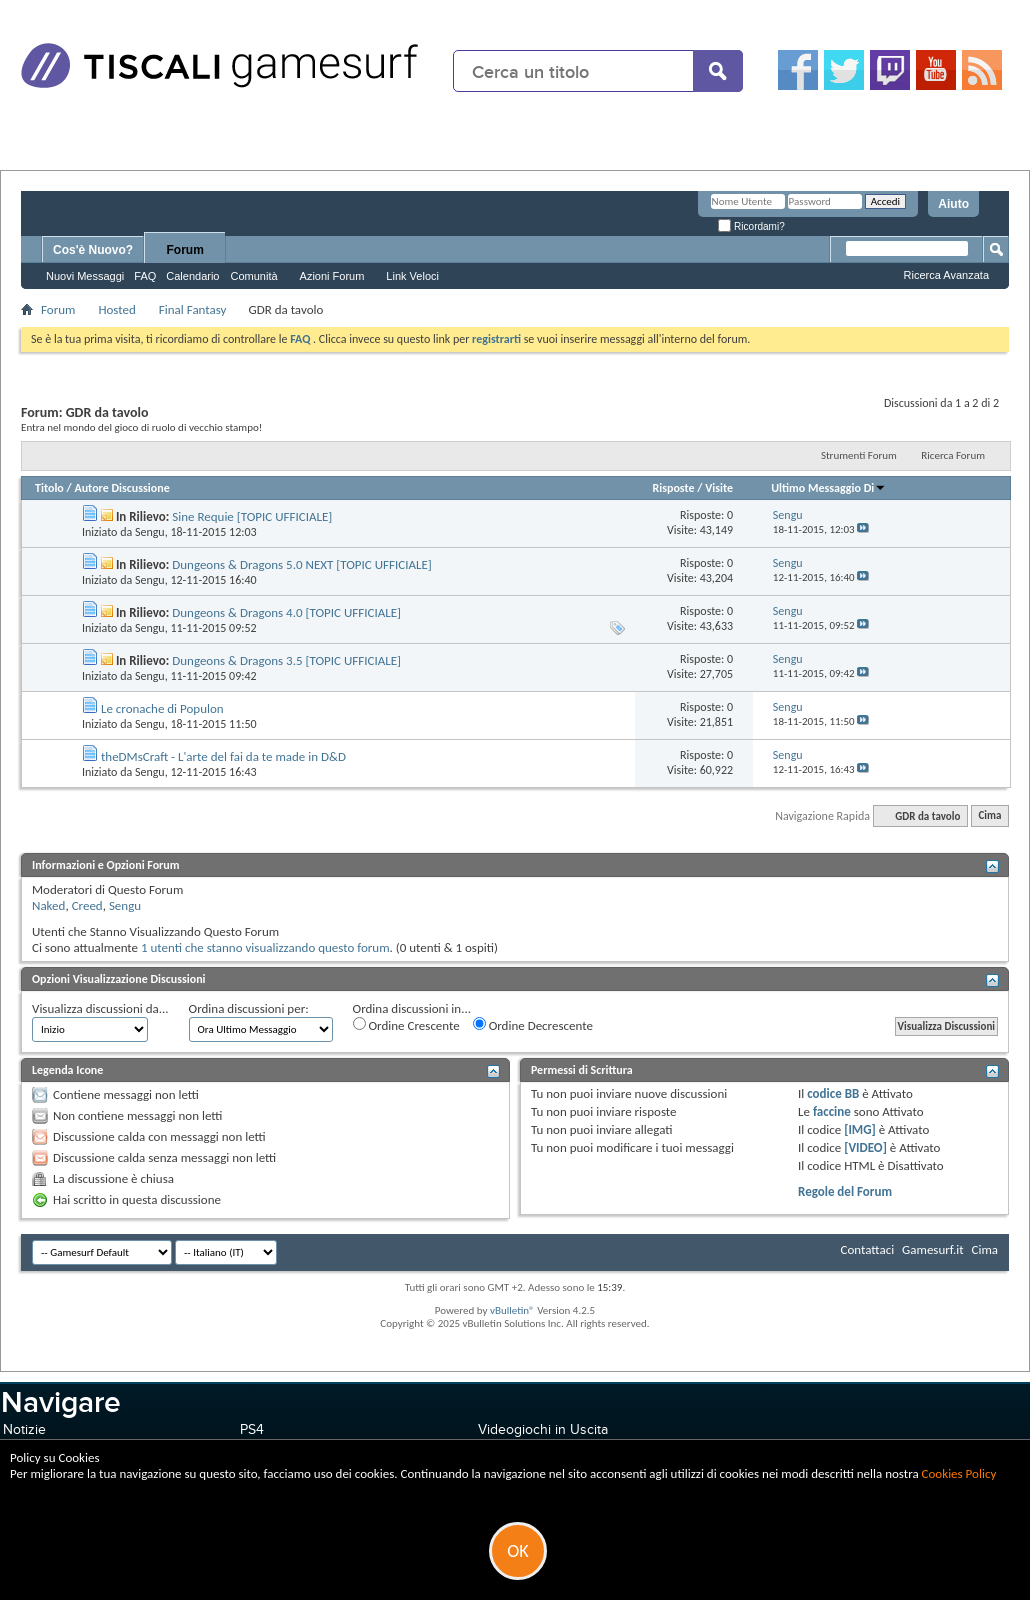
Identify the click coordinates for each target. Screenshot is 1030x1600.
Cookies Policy (959, 1473)
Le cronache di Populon (162, 708)
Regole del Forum (845, 1191)
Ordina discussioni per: (249, 1008)
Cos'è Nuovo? (93, 250)
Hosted (116, 309)
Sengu (150, 532)
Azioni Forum (332, 276)
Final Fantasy (193, 309)
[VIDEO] (865, 1147)
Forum (185, 250)
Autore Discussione (121, 488)
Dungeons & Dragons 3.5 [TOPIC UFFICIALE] (286, 660)
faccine (832, 1111)
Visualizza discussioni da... (100, 1008)
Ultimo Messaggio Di (828, 488)
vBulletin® (512, 1310)
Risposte (673, 488)
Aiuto (953, 204)
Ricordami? (751, 226)
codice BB (833, 1093)
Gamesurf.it (932, 1249)
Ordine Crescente (406, 1025)
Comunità (253, 276)
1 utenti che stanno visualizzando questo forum (265, 947)
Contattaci (868, 1249)
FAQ (145, 276)
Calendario (192, 276)
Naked (48, 905)
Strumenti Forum (859, 455)
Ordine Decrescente (533, 1025)
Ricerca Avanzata (946, 275)
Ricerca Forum (953, 455)
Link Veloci (412, 276)
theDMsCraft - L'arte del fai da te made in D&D (223, 756)
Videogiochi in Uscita (543, 1429)
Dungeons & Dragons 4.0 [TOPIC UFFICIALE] (286, 612)
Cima (989, 816)
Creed (87, 905)
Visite (719, 488)
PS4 (252, 1429)
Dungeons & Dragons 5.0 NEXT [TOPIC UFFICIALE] (302, 564)
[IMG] (860, 1129)
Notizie (24, 1429)
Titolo (49, 488)
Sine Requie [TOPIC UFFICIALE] (252, 516)
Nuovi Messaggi (85, 276)
